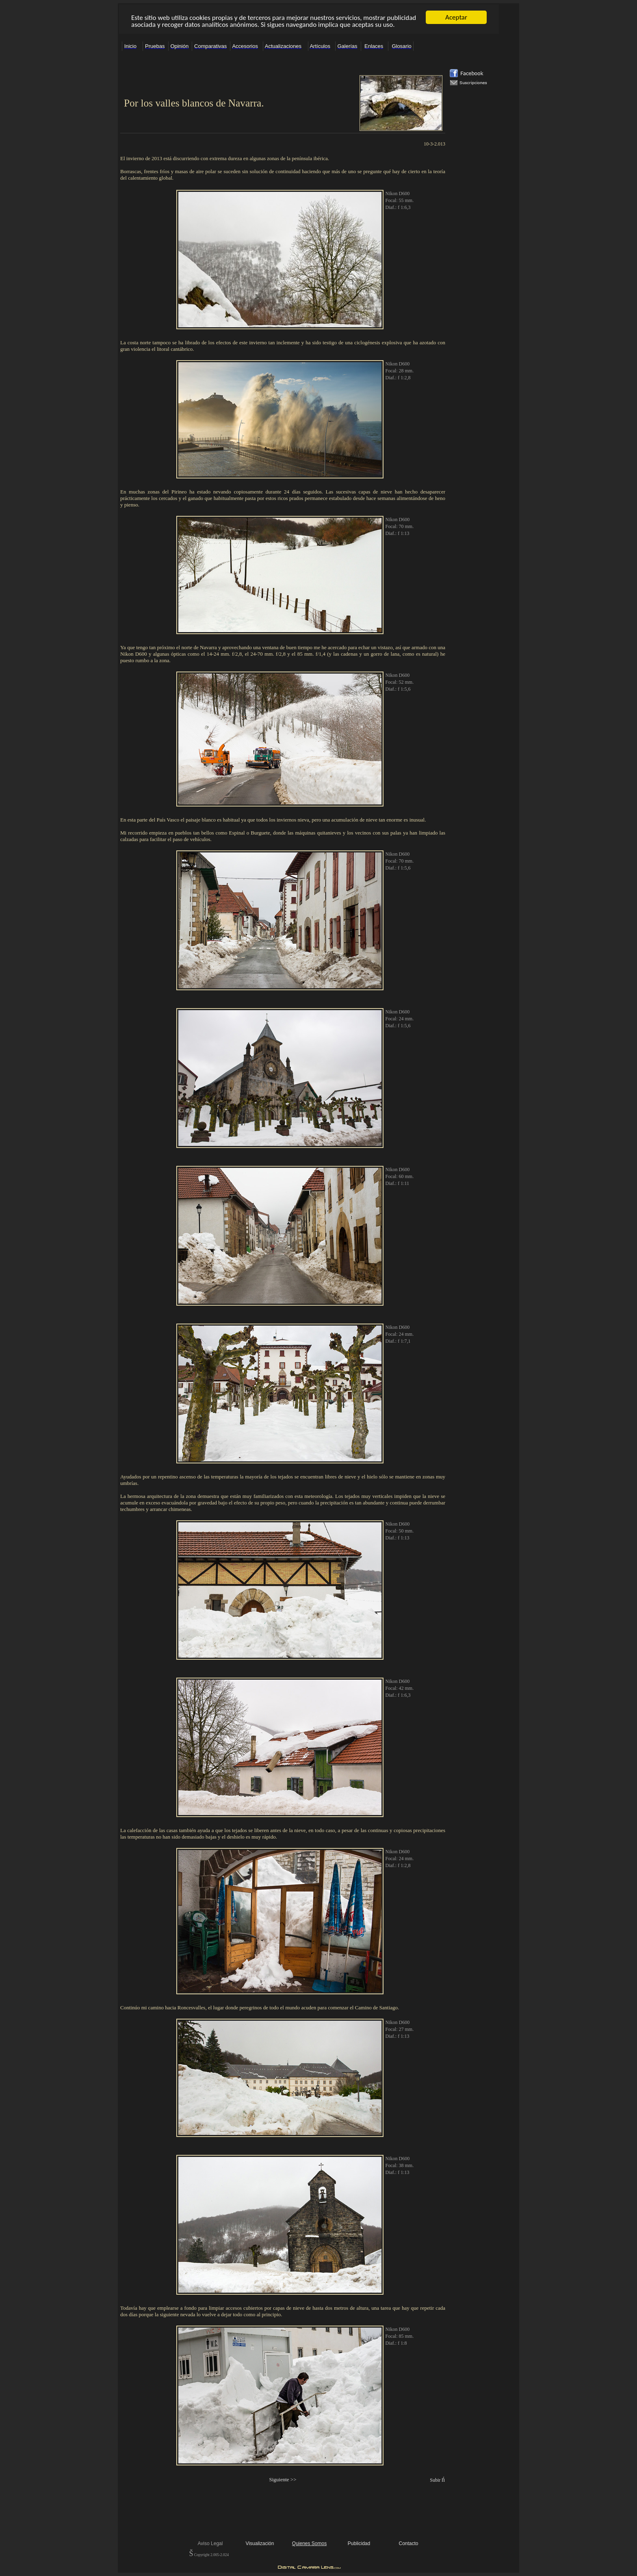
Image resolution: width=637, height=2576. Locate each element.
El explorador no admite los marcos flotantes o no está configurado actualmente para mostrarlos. (309, 19)
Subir (435, 2480)
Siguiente (279, 2479)
